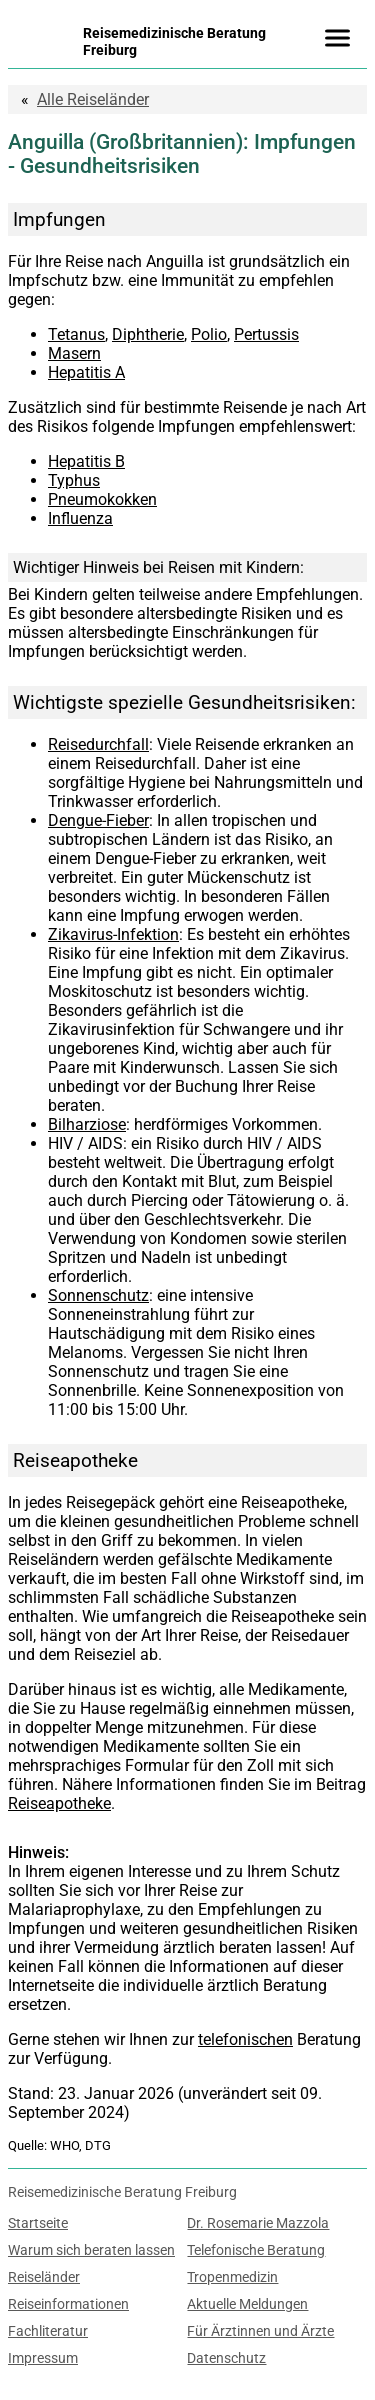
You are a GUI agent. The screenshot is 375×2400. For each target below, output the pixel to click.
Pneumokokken (102, 499)
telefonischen (245, 2039)
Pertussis (266, 334)
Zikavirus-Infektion (113, 934)
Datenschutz (226, 2358)
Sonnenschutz (98, 1295)
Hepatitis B (86, 461)
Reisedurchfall (98, 744)
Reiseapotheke (59, 1803)
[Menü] (337, 38)
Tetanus (76, 334)
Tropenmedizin (232, 2277)
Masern (74, 353)
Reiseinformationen (68, 2304)
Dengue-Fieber (98, 820)
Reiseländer (93, 99)
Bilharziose (87, 1124)
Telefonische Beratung (256, 2250)
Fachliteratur (48, 2331)
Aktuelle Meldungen (247, 2304)
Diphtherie (148, 334)
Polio (209, 334)
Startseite (38, 2223)
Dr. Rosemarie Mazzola (258, 2223)
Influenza (80, 518)
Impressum (43, 2358)
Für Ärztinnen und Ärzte (260, 2331)
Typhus (74, 480)
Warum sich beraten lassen (91, 2250)
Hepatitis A (86, 372)
